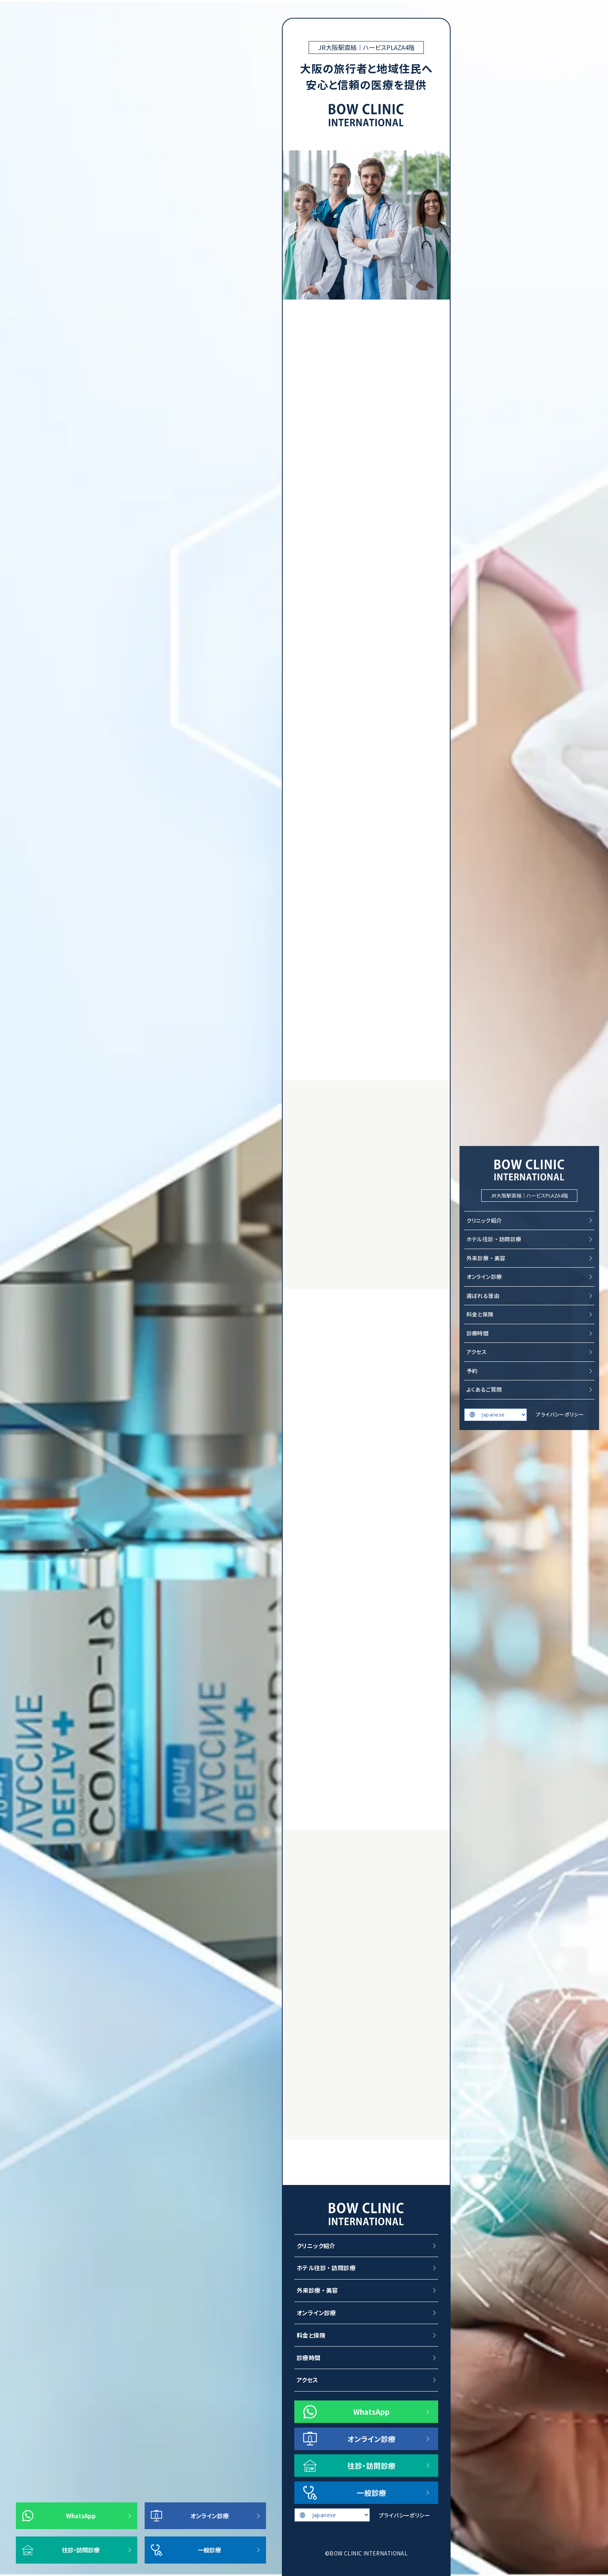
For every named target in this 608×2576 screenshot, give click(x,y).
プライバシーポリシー (560, 1414)
